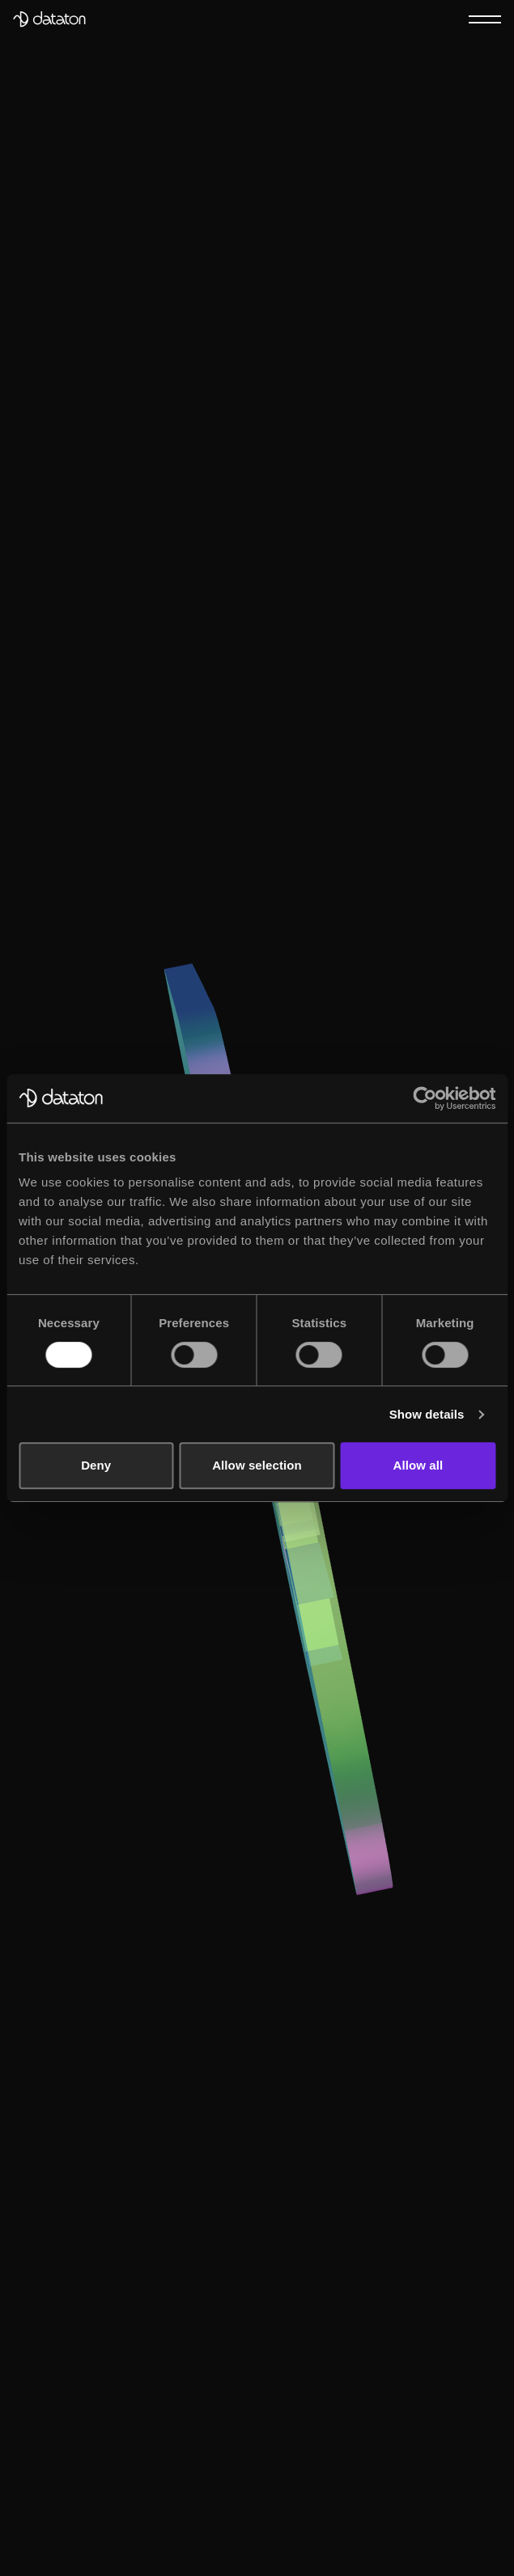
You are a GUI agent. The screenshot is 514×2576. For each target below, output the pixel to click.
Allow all (418, 1465)
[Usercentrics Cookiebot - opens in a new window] (424, 1098)
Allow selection (257, 1465)
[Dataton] (49, 19)
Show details (427, 1414)
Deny (96, 1465)
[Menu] (485, 18)
